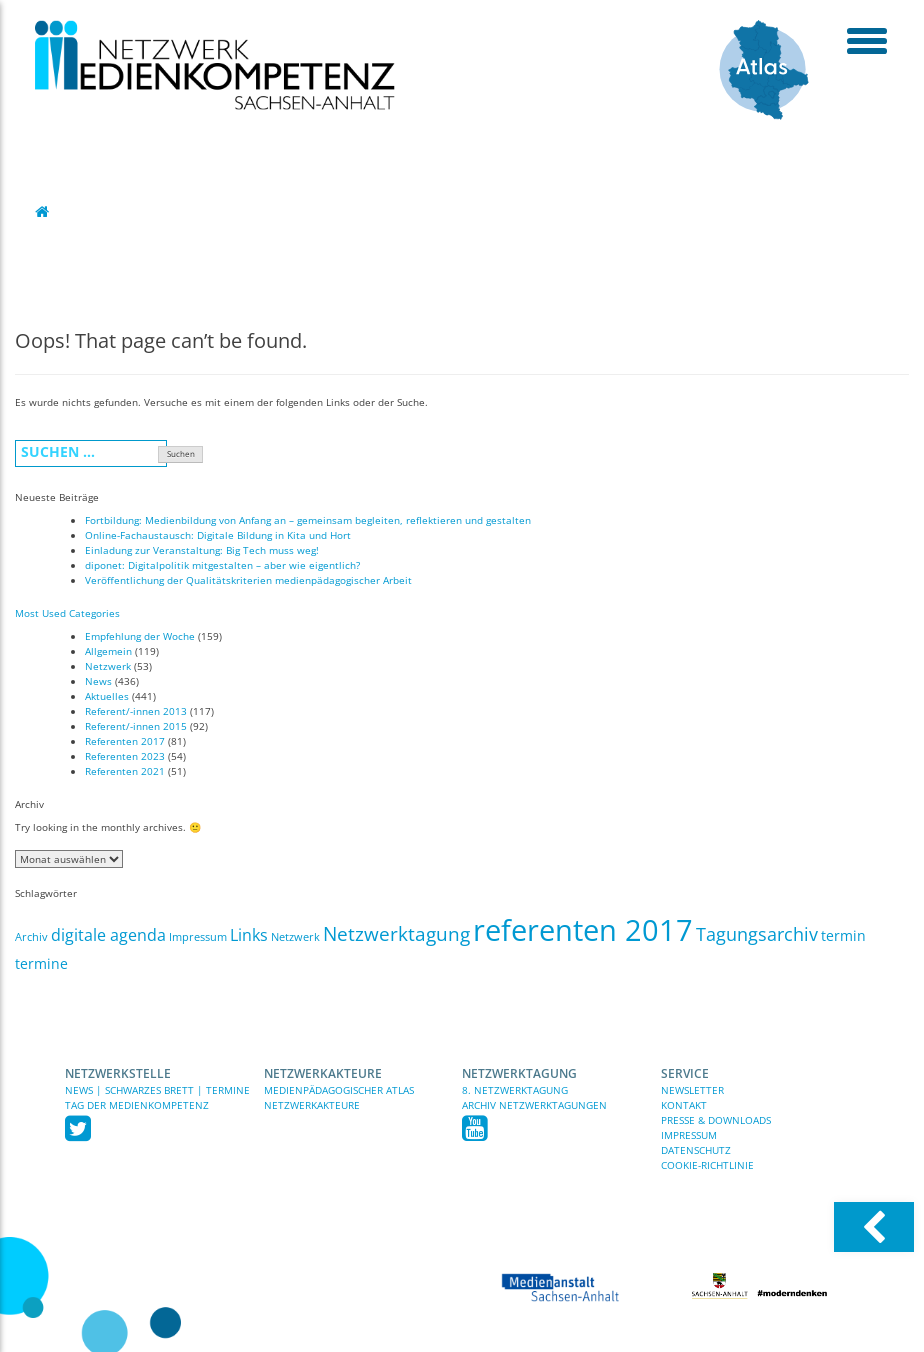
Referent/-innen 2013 (136, 711)
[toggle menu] (866, 40)
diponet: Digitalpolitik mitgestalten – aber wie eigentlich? (222, 565)
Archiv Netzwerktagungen (534, 1105)
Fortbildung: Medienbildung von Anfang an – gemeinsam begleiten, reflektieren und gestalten (308, 520)
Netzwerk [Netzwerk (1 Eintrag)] (295, 937)
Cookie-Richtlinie (707, 1165)
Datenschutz (696, 1150)
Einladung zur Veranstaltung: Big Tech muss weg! (202, 550)
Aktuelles (107, 696)
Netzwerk (108, 666)
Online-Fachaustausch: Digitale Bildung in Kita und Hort (218, 535)
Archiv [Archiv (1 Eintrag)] (31, 937)
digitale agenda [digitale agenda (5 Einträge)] (108, 935)
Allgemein (108, 651)
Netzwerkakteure (323, 1073)
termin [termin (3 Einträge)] (843, 935)
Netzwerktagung (519, 1073)
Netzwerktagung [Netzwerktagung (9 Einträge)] (396, 934)
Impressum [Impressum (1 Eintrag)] (198, 937)
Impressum (689, 1135)
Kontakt (684, 1105)
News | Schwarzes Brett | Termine (157, 1090)
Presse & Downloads (716, 1120)
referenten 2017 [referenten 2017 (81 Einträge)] (583, 930)
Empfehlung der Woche (140, 636)
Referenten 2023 (125, 756)
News (98, 681)
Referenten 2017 (125, 741)
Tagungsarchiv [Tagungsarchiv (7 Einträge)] (757, 934)
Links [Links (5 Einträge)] (249, 935)
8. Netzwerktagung (515, 1090)
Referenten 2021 (125, 771)
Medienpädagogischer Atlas (339, 1090)
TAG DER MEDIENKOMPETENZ (137, 1105)
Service (685, 1073)
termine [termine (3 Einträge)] (41, 963)
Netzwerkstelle (118, 1073)
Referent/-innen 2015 (136, 726)
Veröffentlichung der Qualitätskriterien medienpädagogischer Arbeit (248, 580)
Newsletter (692, 1090)
